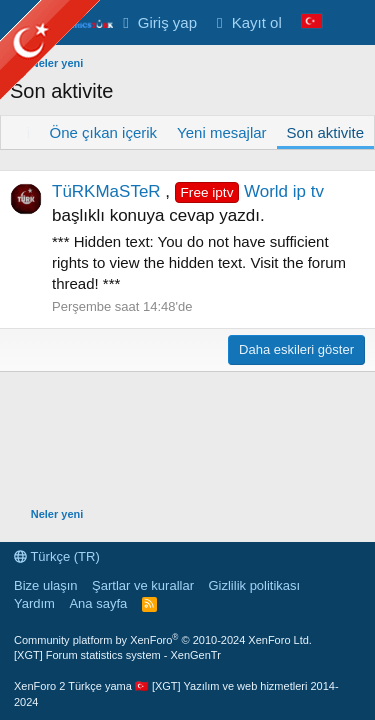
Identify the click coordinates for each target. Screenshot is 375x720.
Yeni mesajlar (222, 132)
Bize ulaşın (46, 585)
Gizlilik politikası (254, 585)
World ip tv (249, 191)
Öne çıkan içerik (104, 132)
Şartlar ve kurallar (143, 585)
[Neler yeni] (351, 22)
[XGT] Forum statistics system (117, 655)
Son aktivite (326, 132)
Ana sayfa (98, 603)
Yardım (34, 603)
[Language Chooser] (312, 22)
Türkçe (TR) (57, 556)
